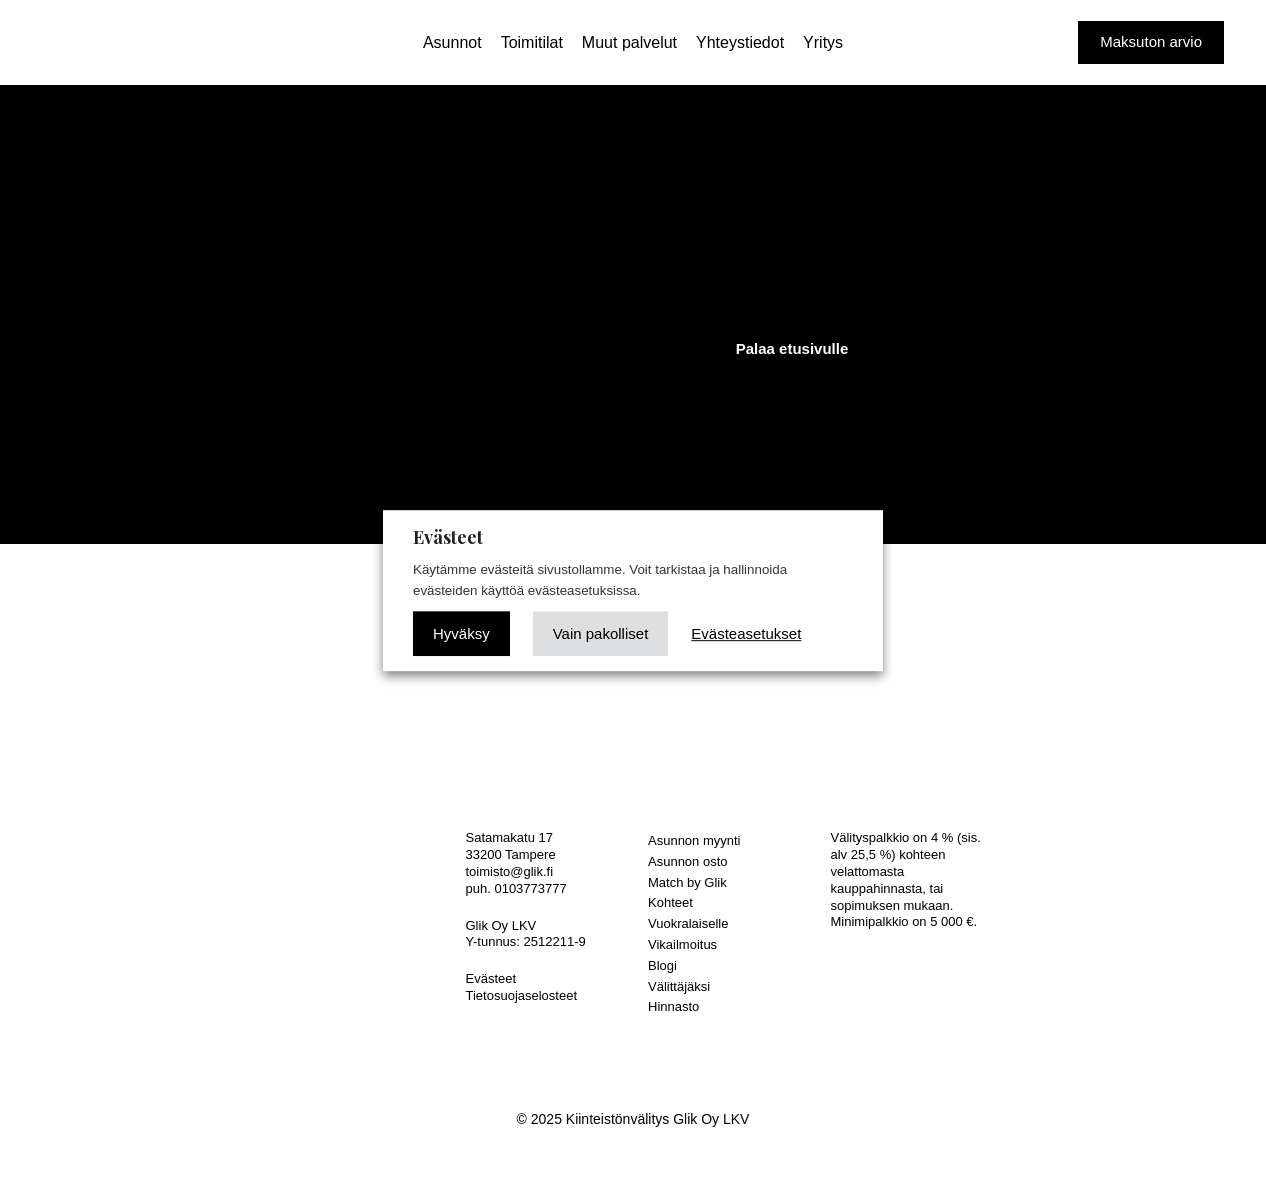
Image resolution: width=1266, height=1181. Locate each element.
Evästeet (491, 978)
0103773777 (530, 888)
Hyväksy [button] (461, 633)
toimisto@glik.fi (510, 871)
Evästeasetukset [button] (746, 633)
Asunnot (452, 42)
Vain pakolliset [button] (601, 633)
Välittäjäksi (679, 986)
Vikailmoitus (682, 944)
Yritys (823, 42)
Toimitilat (532, 42)
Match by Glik (687, 882)
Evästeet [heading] (448, 537)
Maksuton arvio (1151, 41)
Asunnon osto (688, 861)
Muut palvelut (629, 42)
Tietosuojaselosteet (522, 995)
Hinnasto (673, 1006)
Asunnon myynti (694, 840)
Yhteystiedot (740, 42)
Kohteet (670, 902)
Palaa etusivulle (792, 348)
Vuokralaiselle (688, 923)
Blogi (662, 965)
